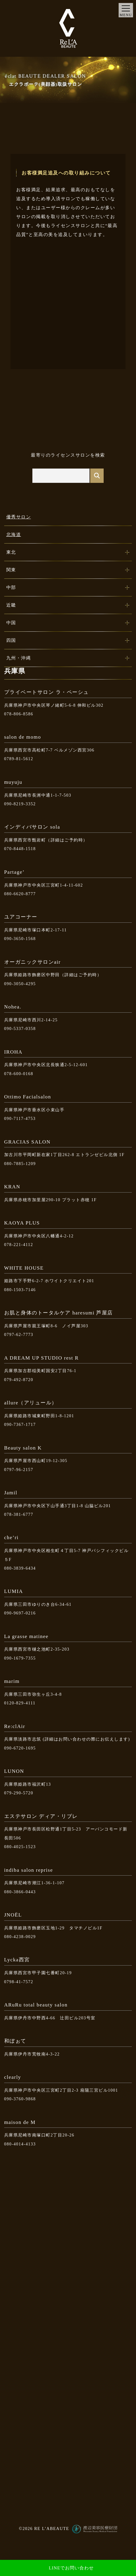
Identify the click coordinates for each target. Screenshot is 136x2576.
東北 (11, 552)
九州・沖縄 (18, 658)
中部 (11, 587)
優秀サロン (18, 517)
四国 (11, 640)
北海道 (13, 534)
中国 (11, 622)
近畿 (11, 605)
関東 (11, 569)
